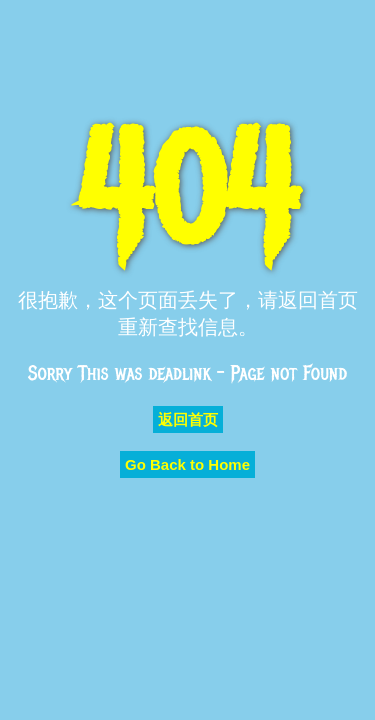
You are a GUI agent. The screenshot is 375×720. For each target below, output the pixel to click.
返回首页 (188, 419)
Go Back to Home (187, 464)
